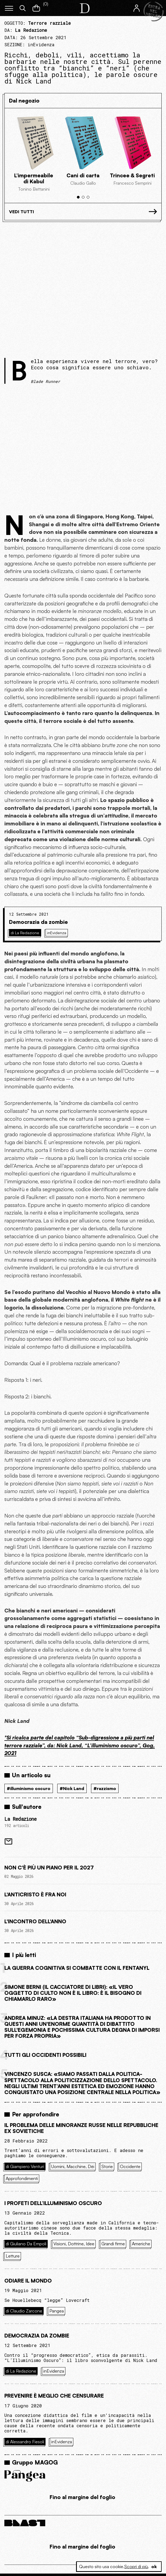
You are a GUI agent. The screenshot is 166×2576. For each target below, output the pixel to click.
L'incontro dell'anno (35, 1921)
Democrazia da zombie (38, 922)
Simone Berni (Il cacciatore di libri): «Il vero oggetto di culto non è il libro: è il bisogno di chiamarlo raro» (72, 1993)
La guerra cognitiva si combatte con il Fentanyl (76, 1968)
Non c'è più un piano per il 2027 (49, 1867)
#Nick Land (72, 1788)
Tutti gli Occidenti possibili (45, 2055)
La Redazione (20, 1819)
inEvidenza (41, 44)
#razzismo (104, 1788)
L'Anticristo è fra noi (35, 1894)
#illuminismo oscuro (28, 1788)
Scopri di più (136, 2566)
